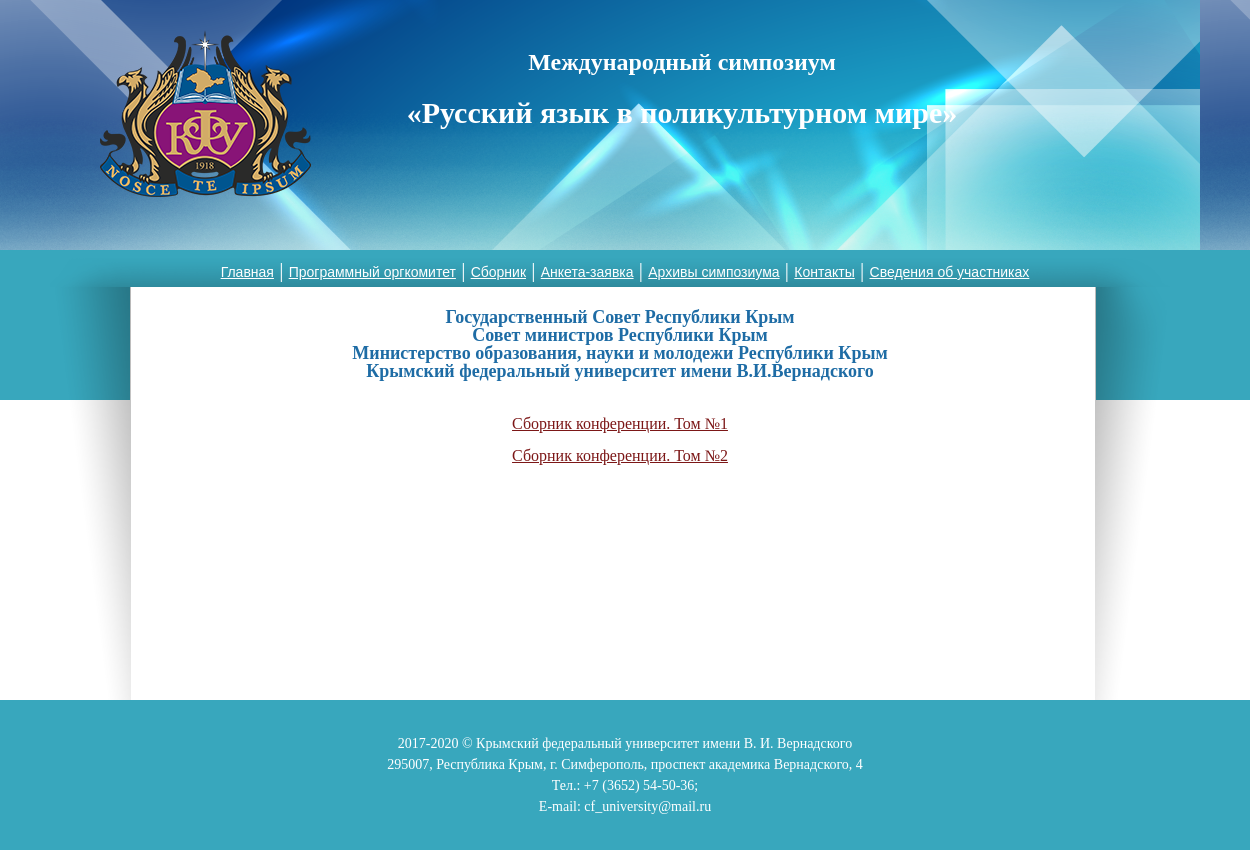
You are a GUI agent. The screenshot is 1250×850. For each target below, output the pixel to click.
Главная (247, 272)
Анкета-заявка (587, 272)
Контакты (824, 272)
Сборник (498, 272)
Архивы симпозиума (713, 272)
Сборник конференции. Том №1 (620, 423)
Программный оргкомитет (372, 272)
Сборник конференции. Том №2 (620, 455)
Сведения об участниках (950, 272)
